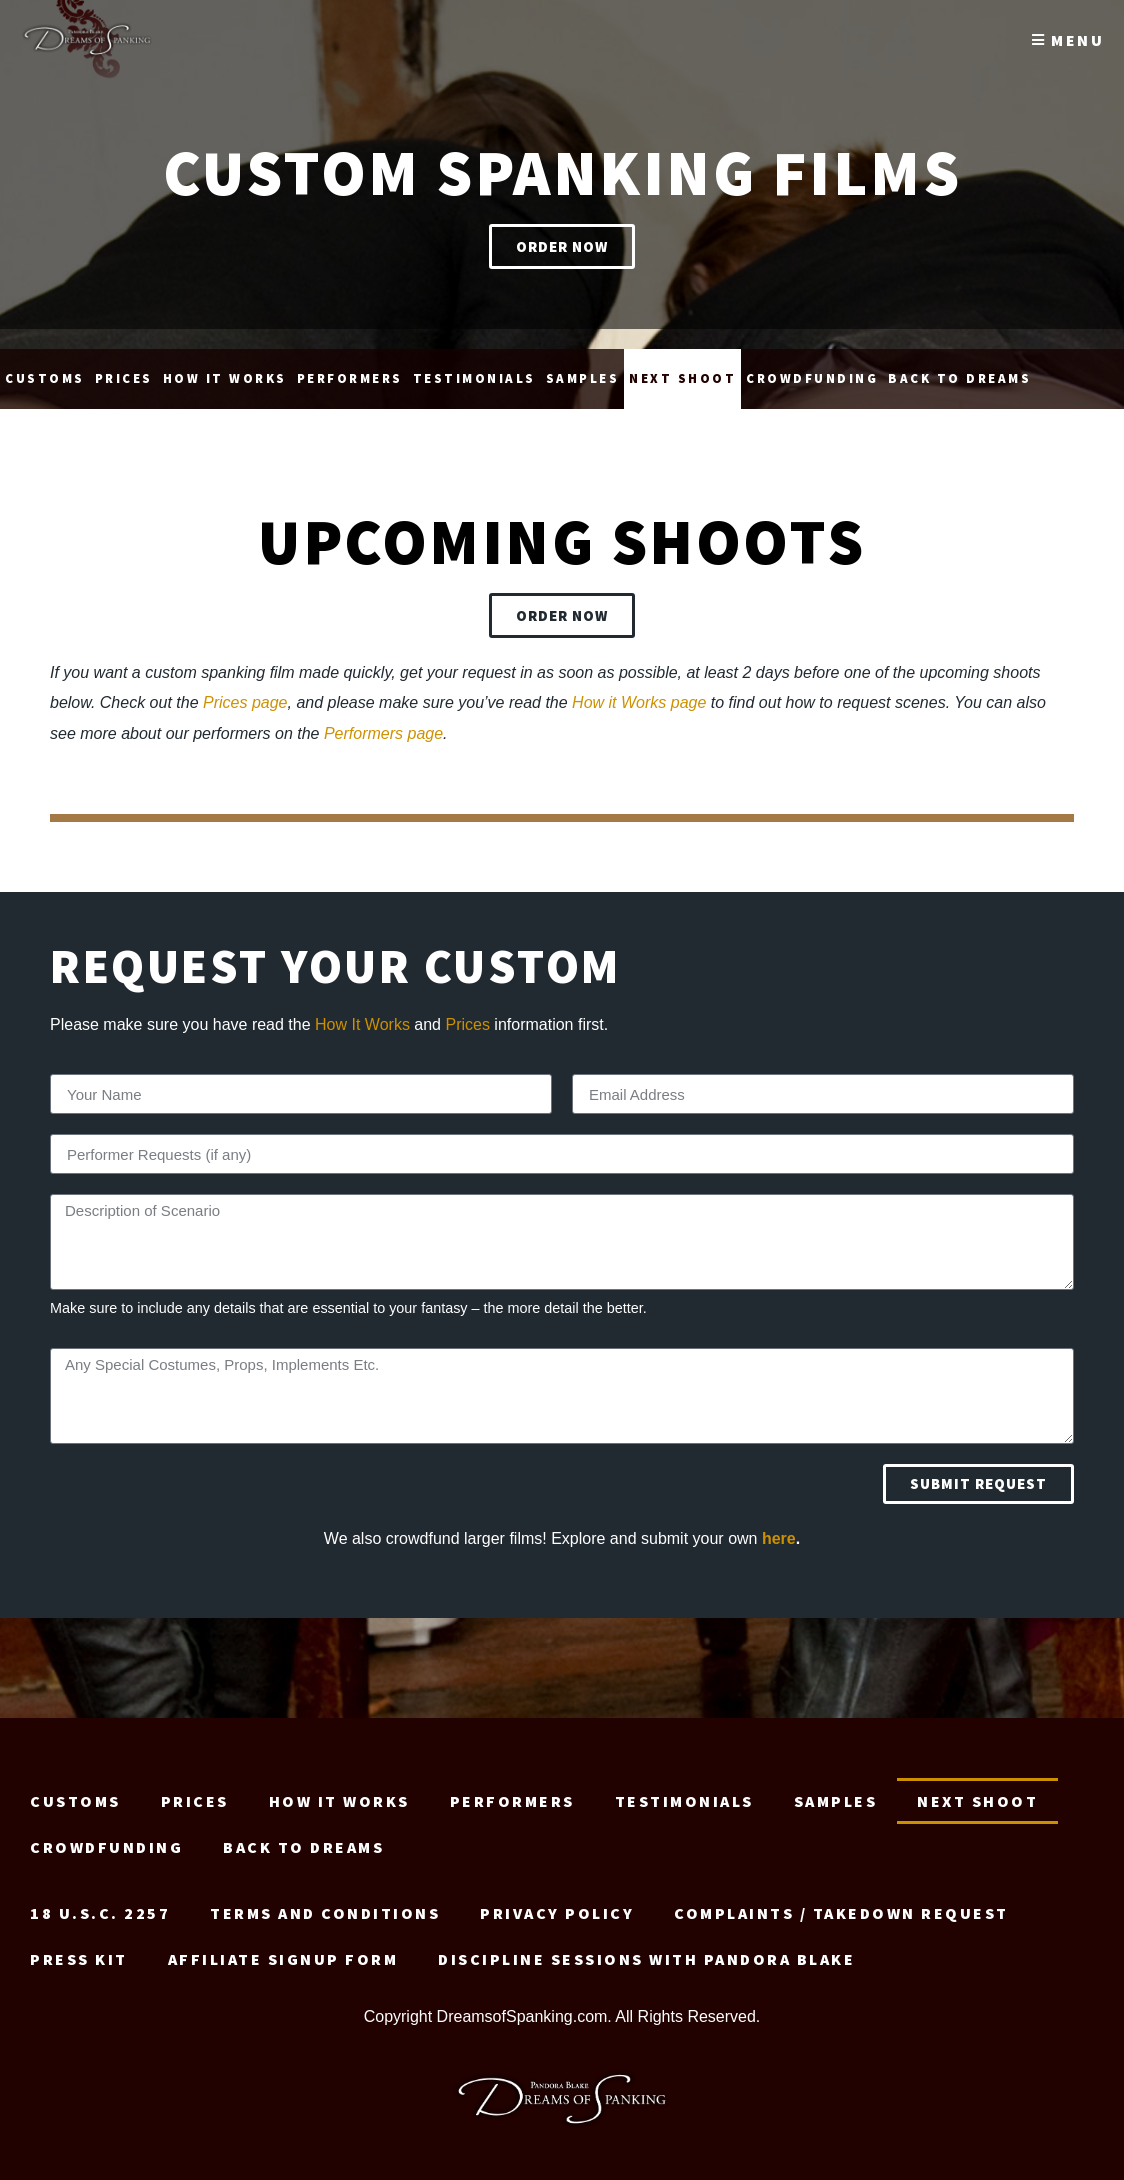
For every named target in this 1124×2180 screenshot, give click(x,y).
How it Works (225, 368)
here (779, 1528)
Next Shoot (682, 368)
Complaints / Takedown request (841, 1903)
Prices (124, 368)
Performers (350, 368)
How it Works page (639, 692)
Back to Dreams (959, 368)
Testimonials (474, 368)
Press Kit (79, 1949)
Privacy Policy (557, 1903)
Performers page (383, 723)
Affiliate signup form (283, 1949)
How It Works (362, 1014)
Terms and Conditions (325, 1903)
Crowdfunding (812, 368)
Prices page (245, 692)
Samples (583, 368)
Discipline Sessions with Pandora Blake (646, 1949)
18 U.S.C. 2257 (100, 1903)
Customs (45, 368)
